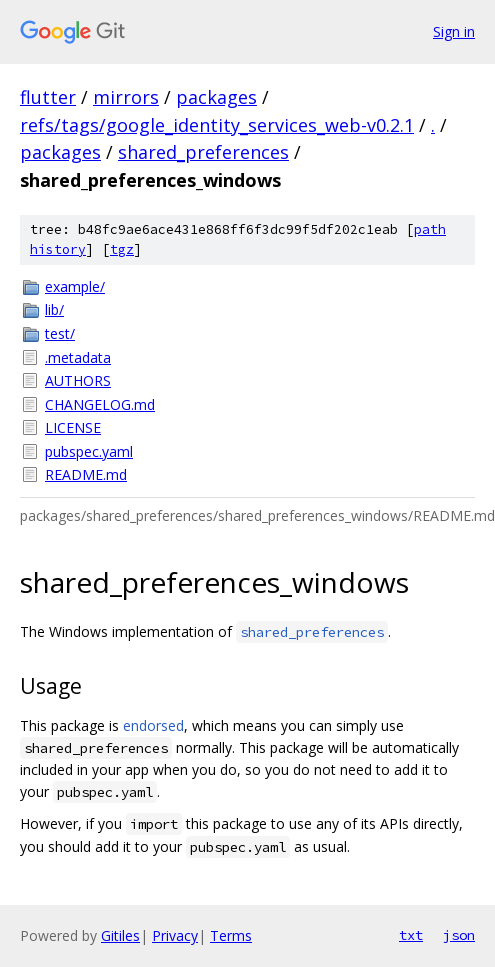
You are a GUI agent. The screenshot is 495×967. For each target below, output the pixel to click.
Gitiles (120, 935)
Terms (231, 935)
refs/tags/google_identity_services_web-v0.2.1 (217, 125)
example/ (75, 286)
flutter (48, 97)
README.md (86, 474)
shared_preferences (203, 152)
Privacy (175, 935)
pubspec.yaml (89, 451)
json (459, 935)
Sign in (454, 31)
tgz (122, 249)
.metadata (78, 357)
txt (411, 935)
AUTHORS (78, 380)
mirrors (126, 97)
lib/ (54, 309)
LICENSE (73, 427)
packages (216, 97)
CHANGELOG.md (100, 404)
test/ (60, 333)
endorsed (153, 725)
